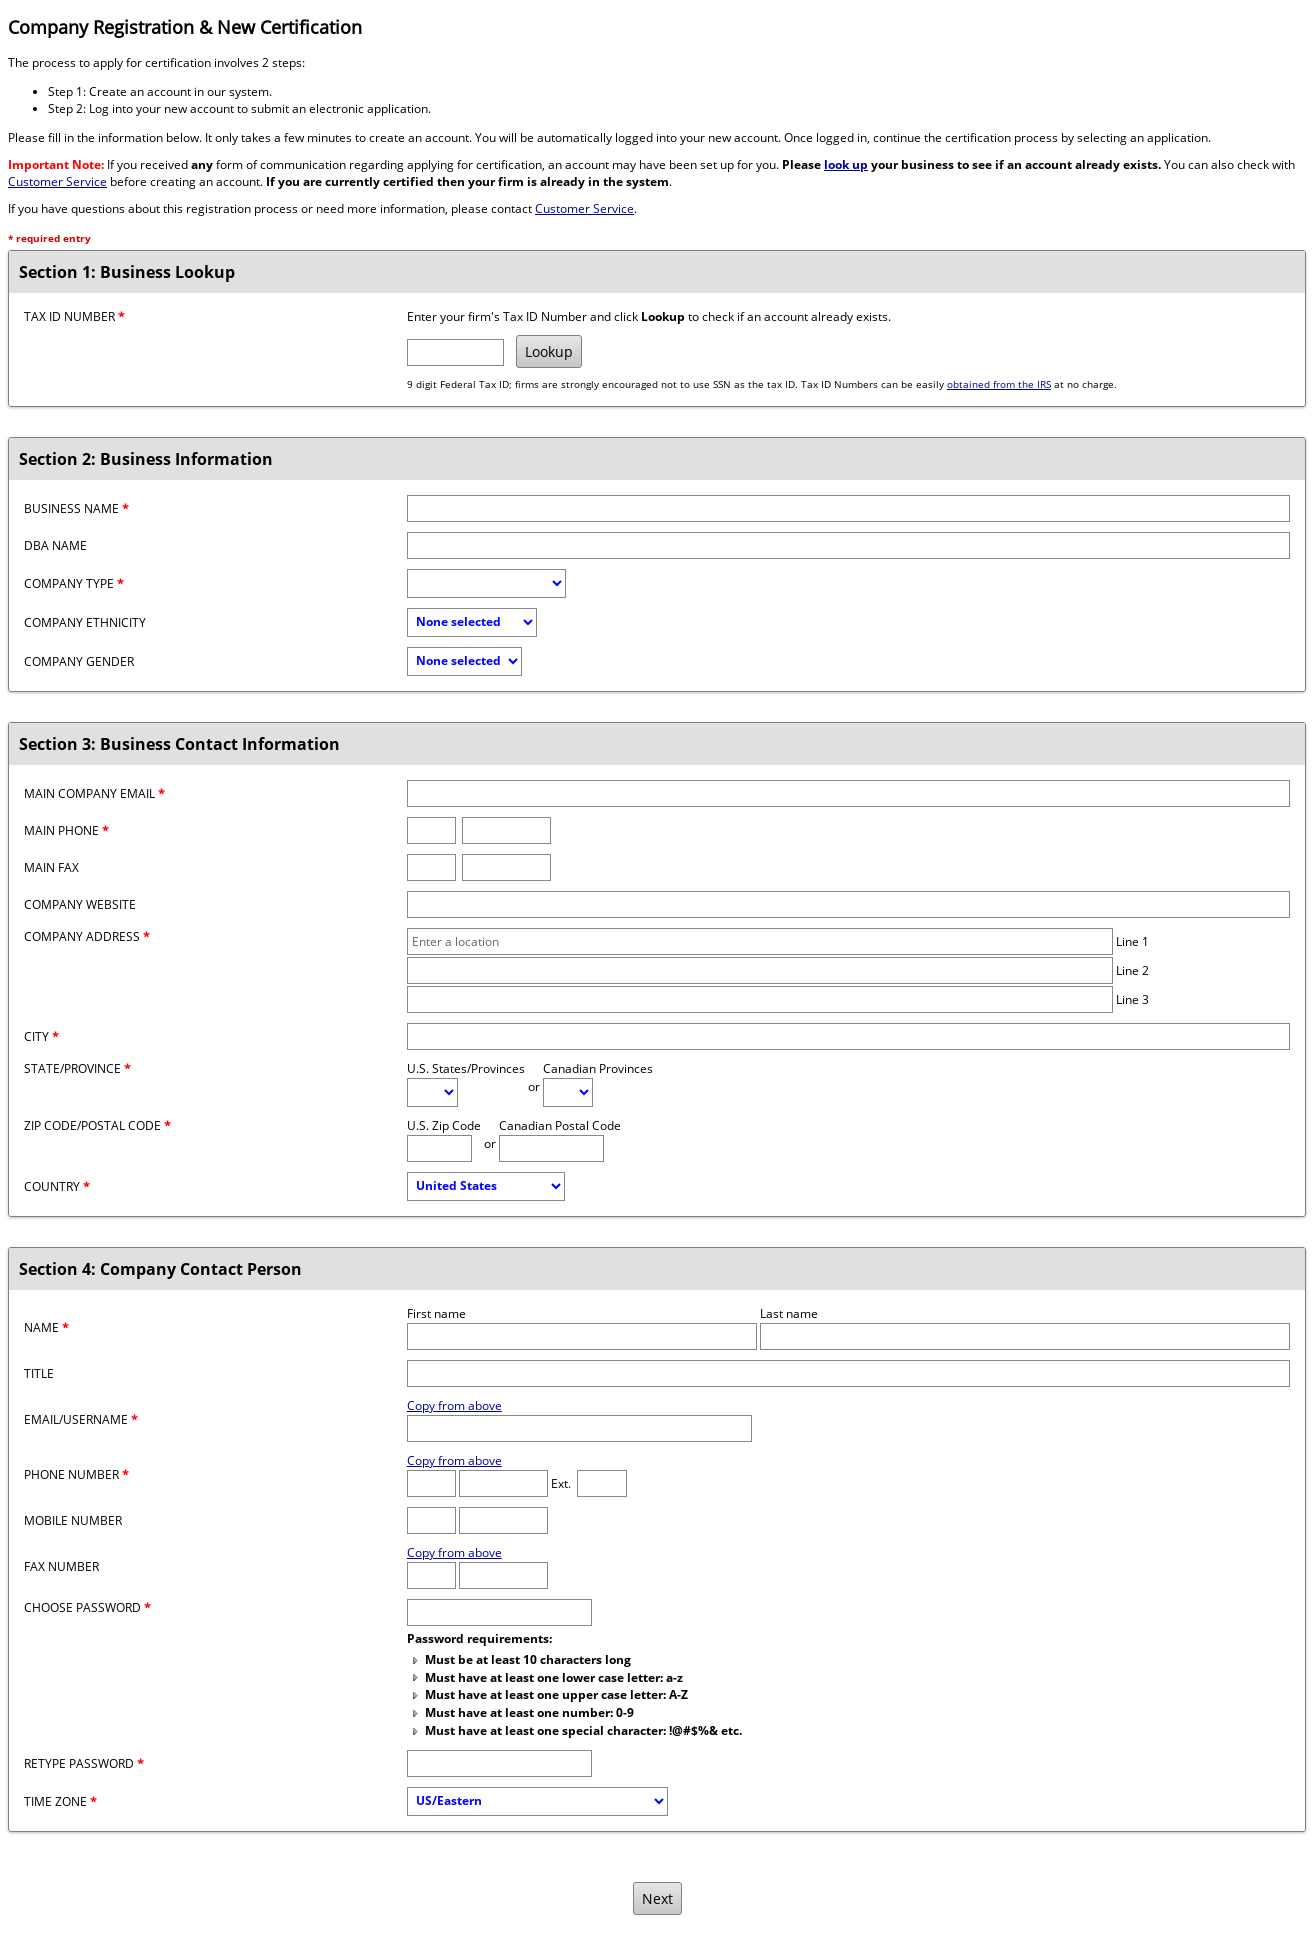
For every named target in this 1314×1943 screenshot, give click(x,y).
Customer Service (57, 181)
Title (39, 1373)
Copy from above (454, 1405)
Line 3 (1132, 999)
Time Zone (60, 1801)
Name (46, 1327)
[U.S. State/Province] (432, 1092)
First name (436, 1313)
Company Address (87, 936)
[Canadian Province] (568, 1092)
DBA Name (55, 545)
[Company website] (848, 904)
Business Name (76, 508)
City (41, 1036)
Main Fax (51, 867)
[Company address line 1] (760, 941)
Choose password (87, 1607)
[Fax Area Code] (431, 1575)
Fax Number (61, 1566)
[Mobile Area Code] (431, 1520)
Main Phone (66, 830)
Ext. (561, 1483)
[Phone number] (506, 830)
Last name (789, 1313)
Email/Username (81, 1419)
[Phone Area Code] (431, 1483)
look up (846, 164)
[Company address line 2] (760, 970)
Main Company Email (94, 793)
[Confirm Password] (499, 1763)
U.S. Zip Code (444, 1125)
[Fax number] (506, 867)
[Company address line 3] (760, 999)
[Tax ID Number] (455, 352)
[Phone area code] (431, 830)
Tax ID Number (74, 316)
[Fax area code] (431, 867)
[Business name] (848, 508)
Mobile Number (73, 1520)
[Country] (486, 1186)
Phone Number (76, 1474)
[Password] (499, 1612)
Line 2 (1132, 970)
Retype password (84, 1763)
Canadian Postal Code (560, 1125)
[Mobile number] (503, 1520)
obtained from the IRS (999, 384)
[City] (848, 1036)
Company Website (80, 904)
